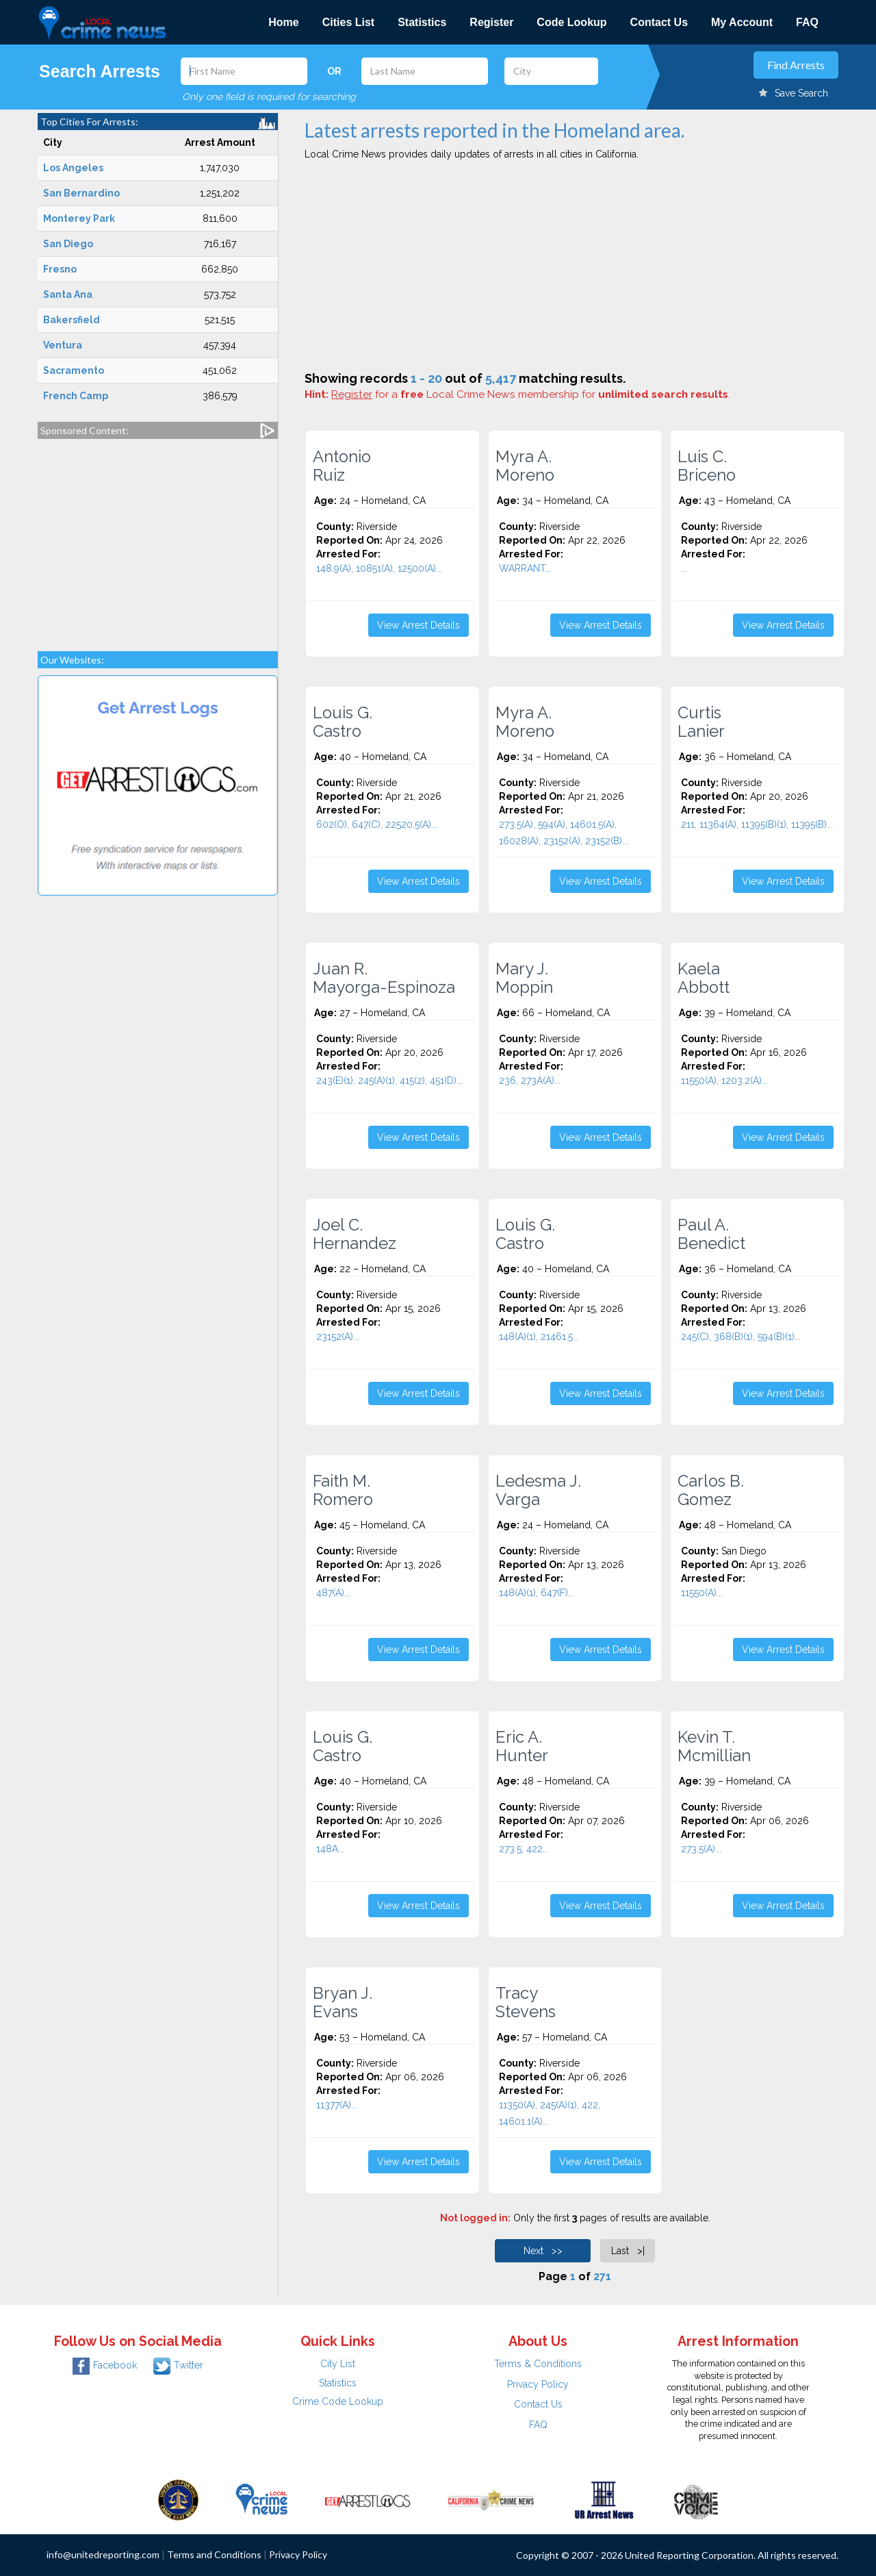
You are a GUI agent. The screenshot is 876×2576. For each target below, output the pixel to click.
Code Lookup (571, 22)
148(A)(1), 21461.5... (539, 1336)
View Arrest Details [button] (418, 625)
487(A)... (333, 1592)
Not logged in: (475, 2217)
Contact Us (659, 22)
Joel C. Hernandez (354, 1233)
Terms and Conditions (214, 2554)
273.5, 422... (524, 1848)
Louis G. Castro (342, 721)
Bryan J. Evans (342, 2002)
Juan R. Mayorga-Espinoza (384, 977)
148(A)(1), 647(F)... (536, 1592)
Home (283, 22)
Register (491, 22)
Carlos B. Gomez (711, 1490)
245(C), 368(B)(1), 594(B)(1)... (741, 1336)
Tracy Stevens (525, 2002)
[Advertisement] (158, 538)
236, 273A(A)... (530, 1080)
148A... (330, 1848)
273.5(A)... (701, 1848)
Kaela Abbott (704, 977)
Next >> (543, 2250)
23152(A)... (337, 1336)
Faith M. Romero (343, 1490)
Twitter (178, 2365)
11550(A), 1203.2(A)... (724, 1080)
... (684, 568)
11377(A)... (336, 2104)
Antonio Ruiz (342, 465)
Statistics (422, 22)
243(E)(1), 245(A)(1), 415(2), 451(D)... (389, 1080)
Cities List (348, 22)
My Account (742, 22)
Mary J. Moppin (524, 977)
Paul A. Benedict (711, 1233)
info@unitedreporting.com (103, 2554)
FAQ (807, 22)
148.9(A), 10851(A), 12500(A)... (379, 568)
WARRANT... (525, 568)
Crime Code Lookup (337, 2401)
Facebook (105, 2365)
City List (337, 2363)
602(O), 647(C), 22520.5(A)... (376, 824)
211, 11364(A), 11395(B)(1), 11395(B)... (757, 824)
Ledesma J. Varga (538, 1490)
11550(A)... (702, 1592)
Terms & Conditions (538, 2363)
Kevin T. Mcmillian (714, 1746)
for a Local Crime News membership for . (530, 394)
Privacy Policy (538, 2384)
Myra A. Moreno (524, 465)
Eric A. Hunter (521, 1746)
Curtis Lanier (701, 721)
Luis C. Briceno (707, 465)
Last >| (628, 2250)
